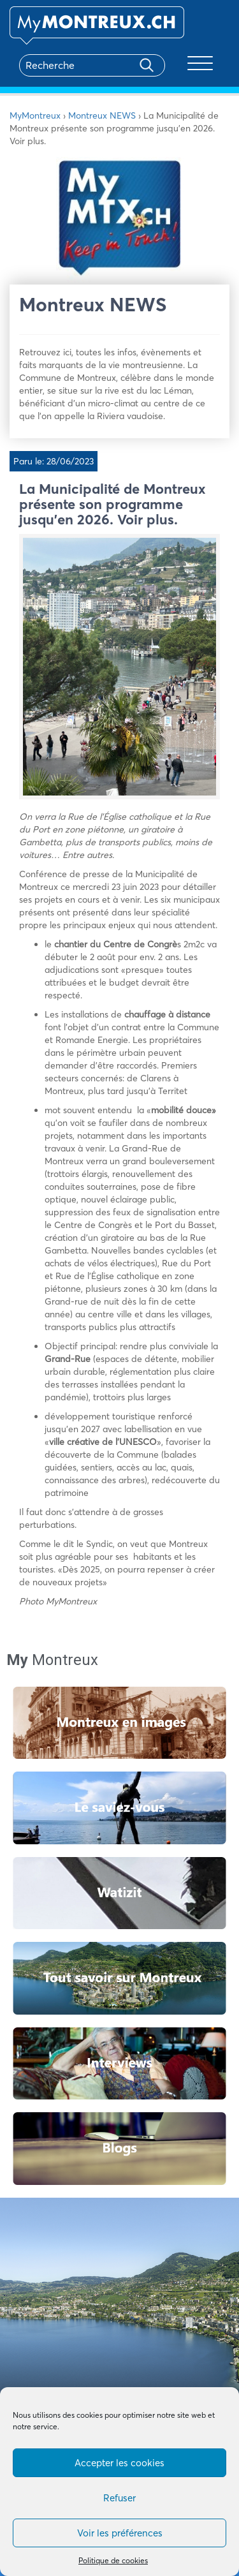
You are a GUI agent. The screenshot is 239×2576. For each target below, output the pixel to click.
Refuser (119, 2498)
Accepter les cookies (119, 2463)
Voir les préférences (120, 2533)
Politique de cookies (113, 2560)
